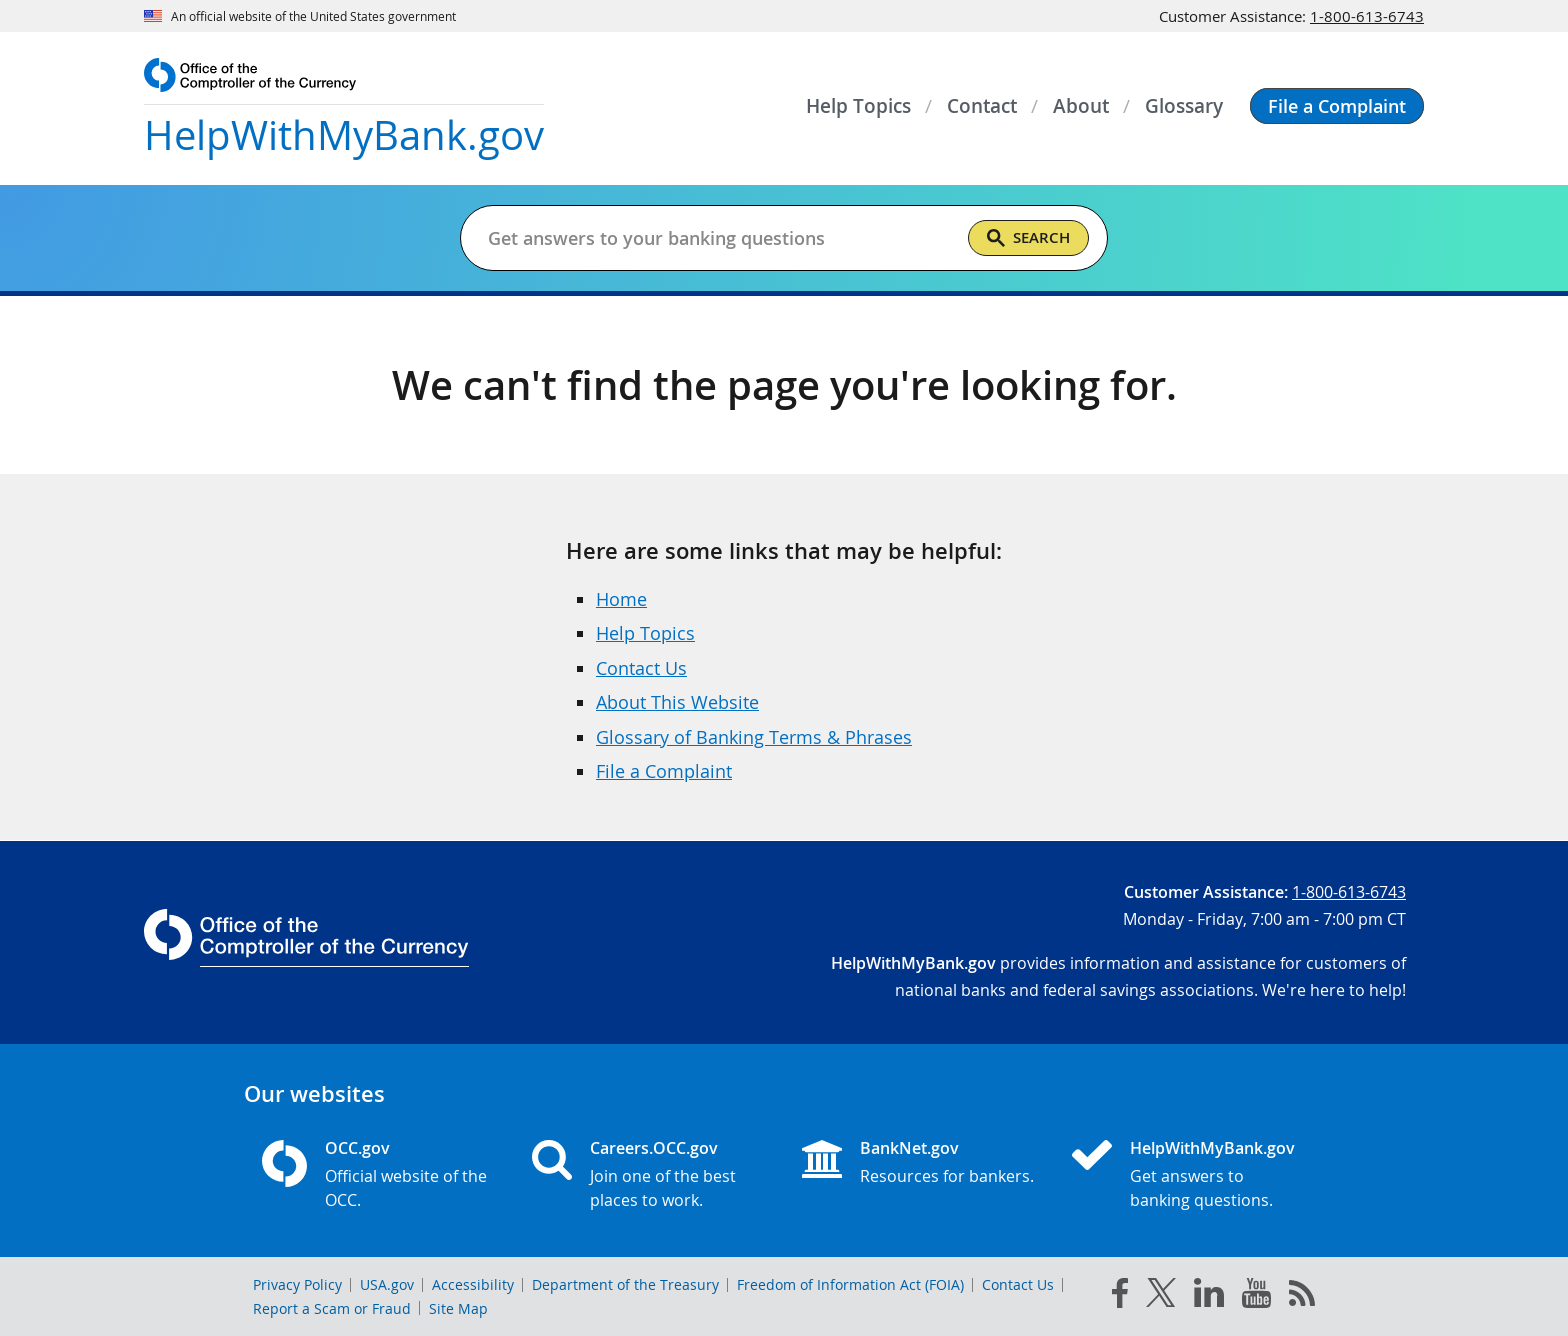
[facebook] (1120, 1297)
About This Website (677, 702)
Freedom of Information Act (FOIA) (850, 1284)
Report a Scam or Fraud (332, 1308)
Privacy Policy (297, 1284)
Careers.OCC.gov (654, 1148)
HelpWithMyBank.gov (1212, 1148)
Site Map (458, 1308)
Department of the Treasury (625, 1284)
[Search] (1028, 238)
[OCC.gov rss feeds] (1302, 1297)
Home (621, 599)
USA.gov (387, 1284)
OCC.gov (357, 1148)
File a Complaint (664, 771)
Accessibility (473, 1284)
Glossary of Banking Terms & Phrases (754, 737)
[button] (1337, 106)
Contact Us (641, 668)
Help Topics (645, 633)
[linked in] (1209, 1296)
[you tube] (1256, 1297)
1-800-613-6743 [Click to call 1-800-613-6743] (1367, 16)
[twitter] (1161, 1297)
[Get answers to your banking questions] (719, 238)
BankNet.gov (909, 1148)
